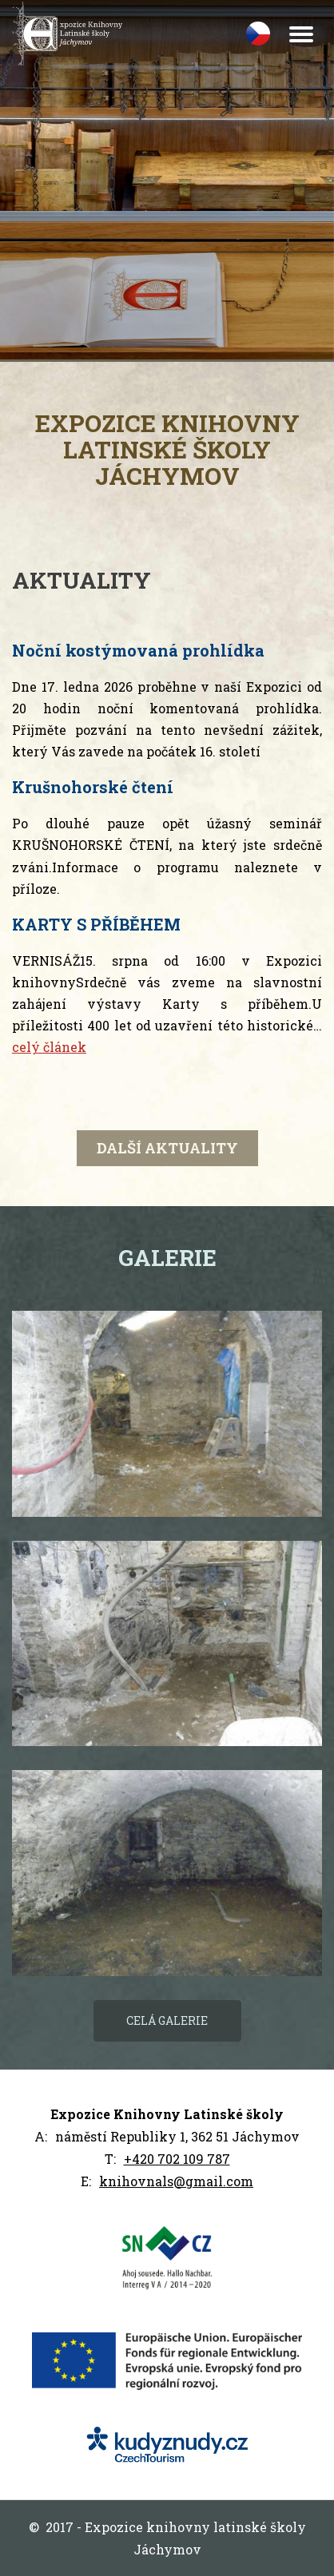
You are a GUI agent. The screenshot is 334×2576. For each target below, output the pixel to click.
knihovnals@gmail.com (176, 2181)
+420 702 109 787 (177, 2158)
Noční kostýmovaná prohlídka (138, 650)
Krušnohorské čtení (92, 787)
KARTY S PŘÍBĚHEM (96, 924)
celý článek (49, 1046)
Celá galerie (167, 2020)
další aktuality (167, 1147)
